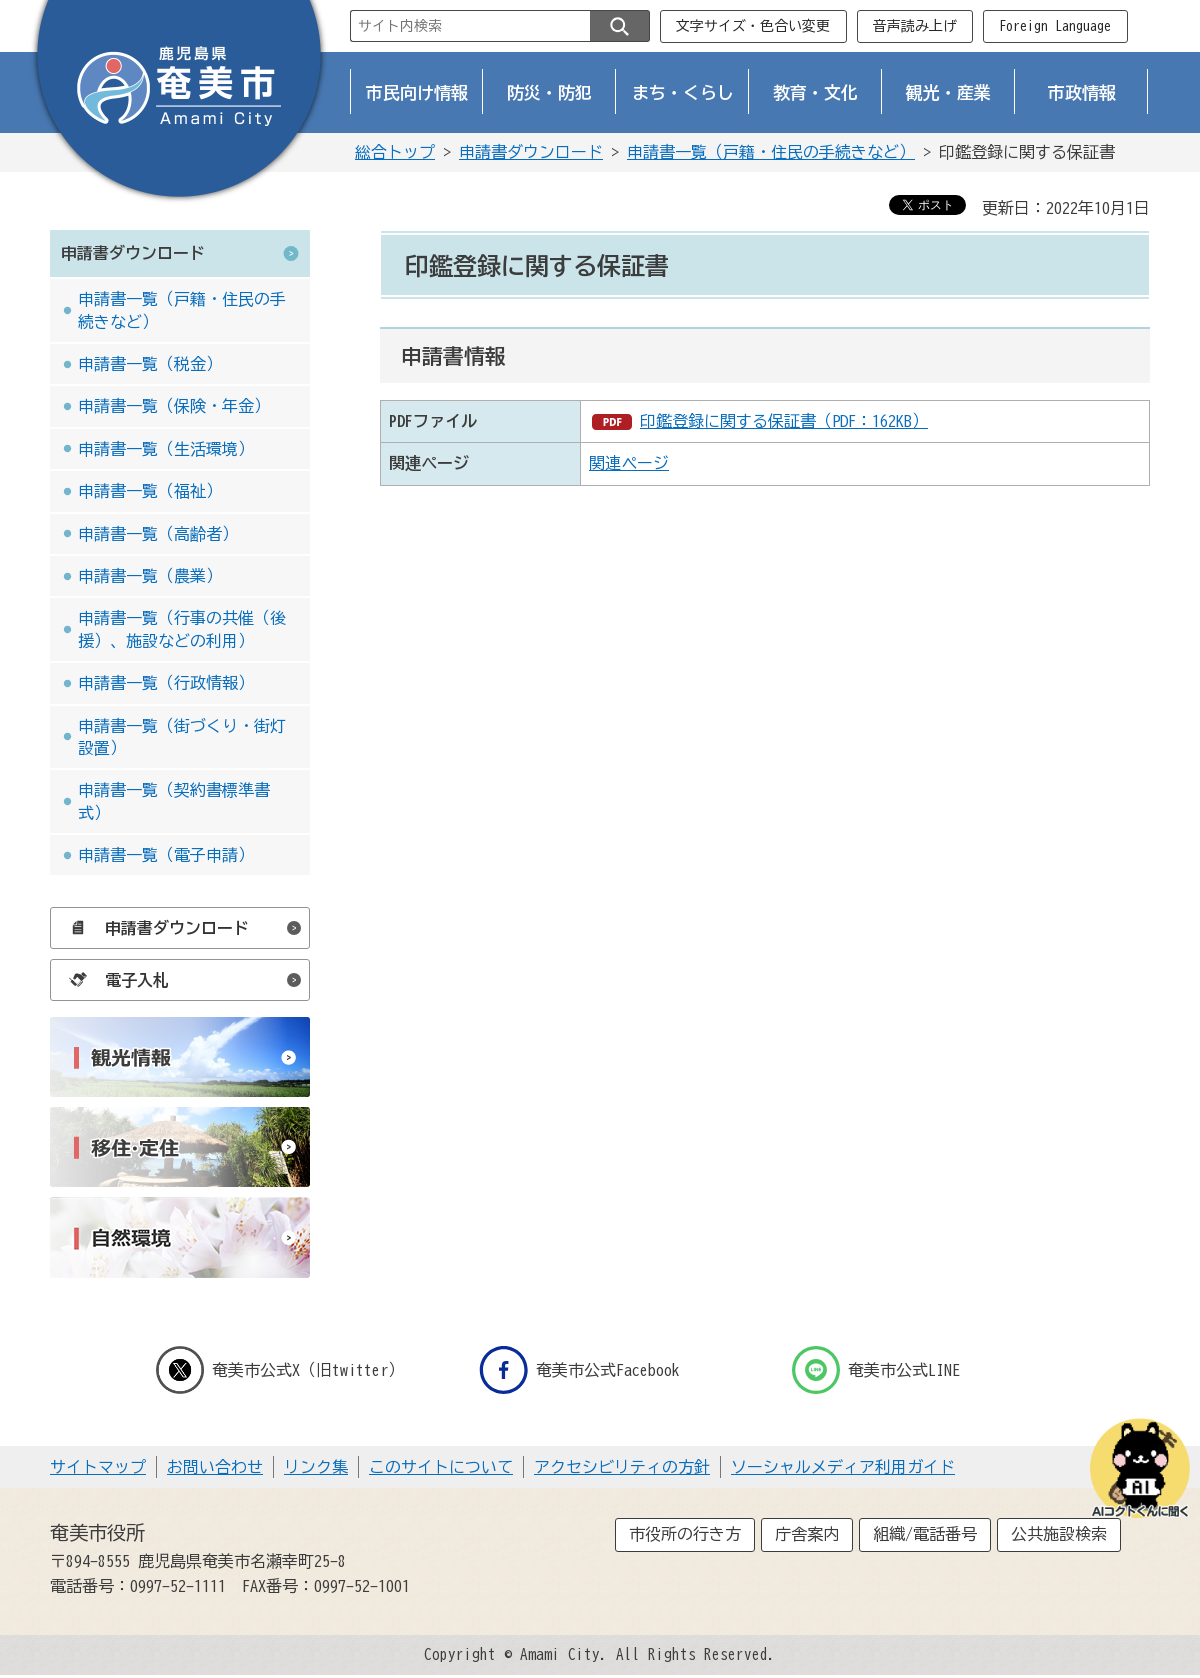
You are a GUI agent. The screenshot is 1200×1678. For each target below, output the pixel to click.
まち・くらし (683, 92)
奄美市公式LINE (876, 1370)
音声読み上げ (915, 26)
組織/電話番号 (925, 1534)
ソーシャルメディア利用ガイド (843, 1467)
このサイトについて (441, 1467)
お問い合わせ (215, 1467)
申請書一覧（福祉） (150, 491)
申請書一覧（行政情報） (166, 683)
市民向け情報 (417, 92)
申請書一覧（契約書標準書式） (174, 801)
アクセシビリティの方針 (622, 1467)
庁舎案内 (807, 1534)
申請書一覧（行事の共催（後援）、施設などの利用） (182, 629)
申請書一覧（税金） (150, 364)
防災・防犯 (549, 92)
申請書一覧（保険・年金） (174, 406)
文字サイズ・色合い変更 (753, 26)
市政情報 (1082, 92)
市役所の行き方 (685, 1534)
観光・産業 (948, 92)
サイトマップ (98, 1467)
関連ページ (629, 463)
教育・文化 (815, 92)
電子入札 (114, 980)
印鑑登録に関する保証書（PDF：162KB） (784, 421)
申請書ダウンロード (531, 152)
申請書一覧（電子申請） (166, 855)
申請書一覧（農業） (150, 576)
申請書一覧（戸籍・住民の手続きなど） (771, 152)
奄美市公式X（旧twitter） (280, 1370)
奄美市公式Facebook (579, 1370)
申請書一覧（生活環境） (166, 449)
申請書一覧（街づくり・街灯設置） (182, 737)
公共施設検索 (1059, 1534)
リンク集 (316, 1467)
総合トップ (395, 152)
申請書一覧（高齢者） (158, 534)
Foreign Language (1055, 26)
